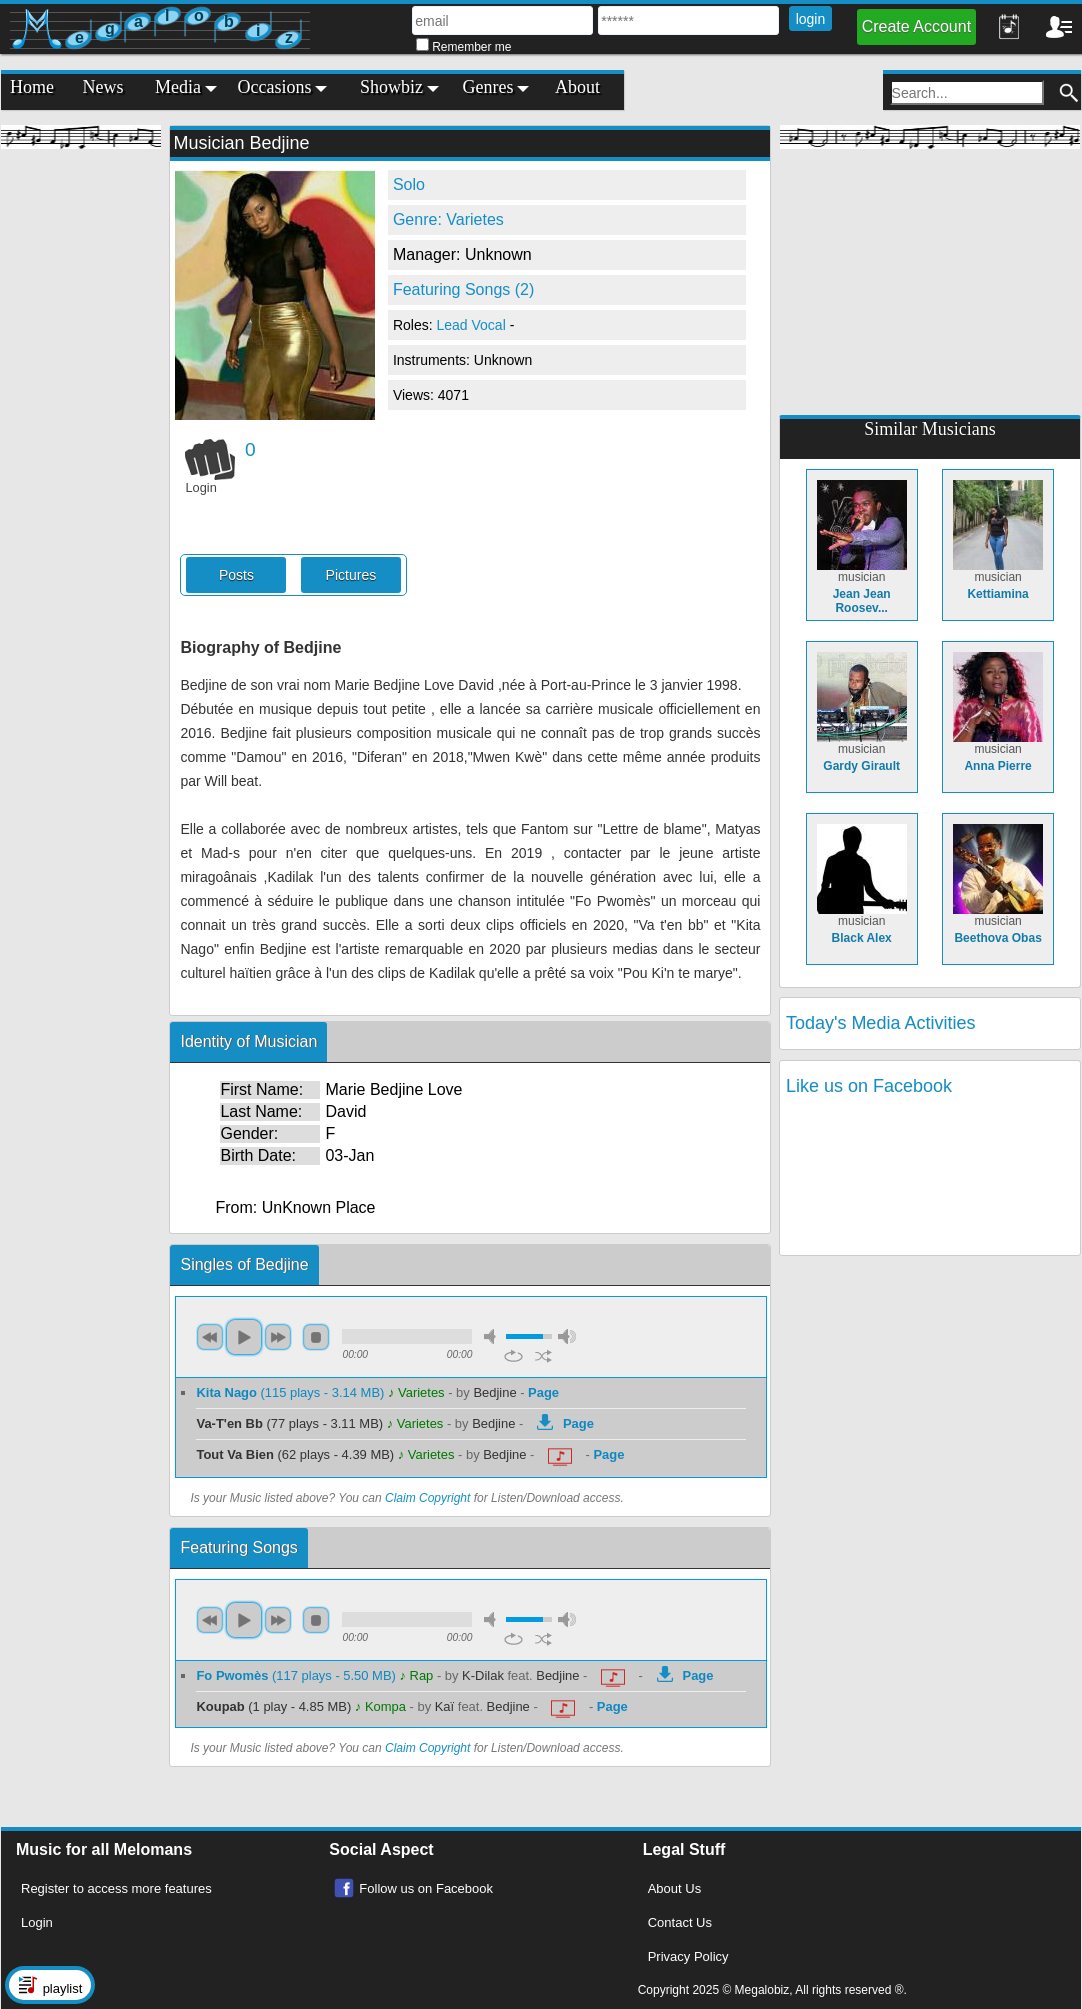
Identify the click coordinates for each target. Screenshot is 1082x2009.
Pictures (351, 575)
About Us (674, 1888)
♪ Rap (416, 1675)
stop (316, 1337)
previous (210, 1337)
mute (493, 1336)
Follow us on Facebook (426, 1888)
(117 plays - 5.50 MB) (297, 1675)
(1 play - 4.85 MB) (275, 1706)
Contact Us (680, 1922)
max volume (567, 1336)
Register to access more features (116, 1888)
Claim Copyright (427, 1498)
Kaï (444, 1706)
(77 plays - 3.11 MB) (291, 1423)
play (244, 1337)
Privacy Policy (688, 1956)
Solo (409, 184)
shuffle (543, 1356)
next (278, 1337)
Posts (236, 575)
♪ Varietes (416, 1392)
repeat (513, 1356)
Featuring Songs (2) (463, 289)
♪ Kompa (380, 1706)
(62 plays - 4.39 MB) (296, 1454)
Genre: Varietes (448, 219)
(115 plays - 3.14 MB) (291, 1392)
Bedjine (494, 1392)
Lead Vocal (472, 325)
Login (37, 1922)
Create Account (916, 26)
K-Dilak (483, 1675)
